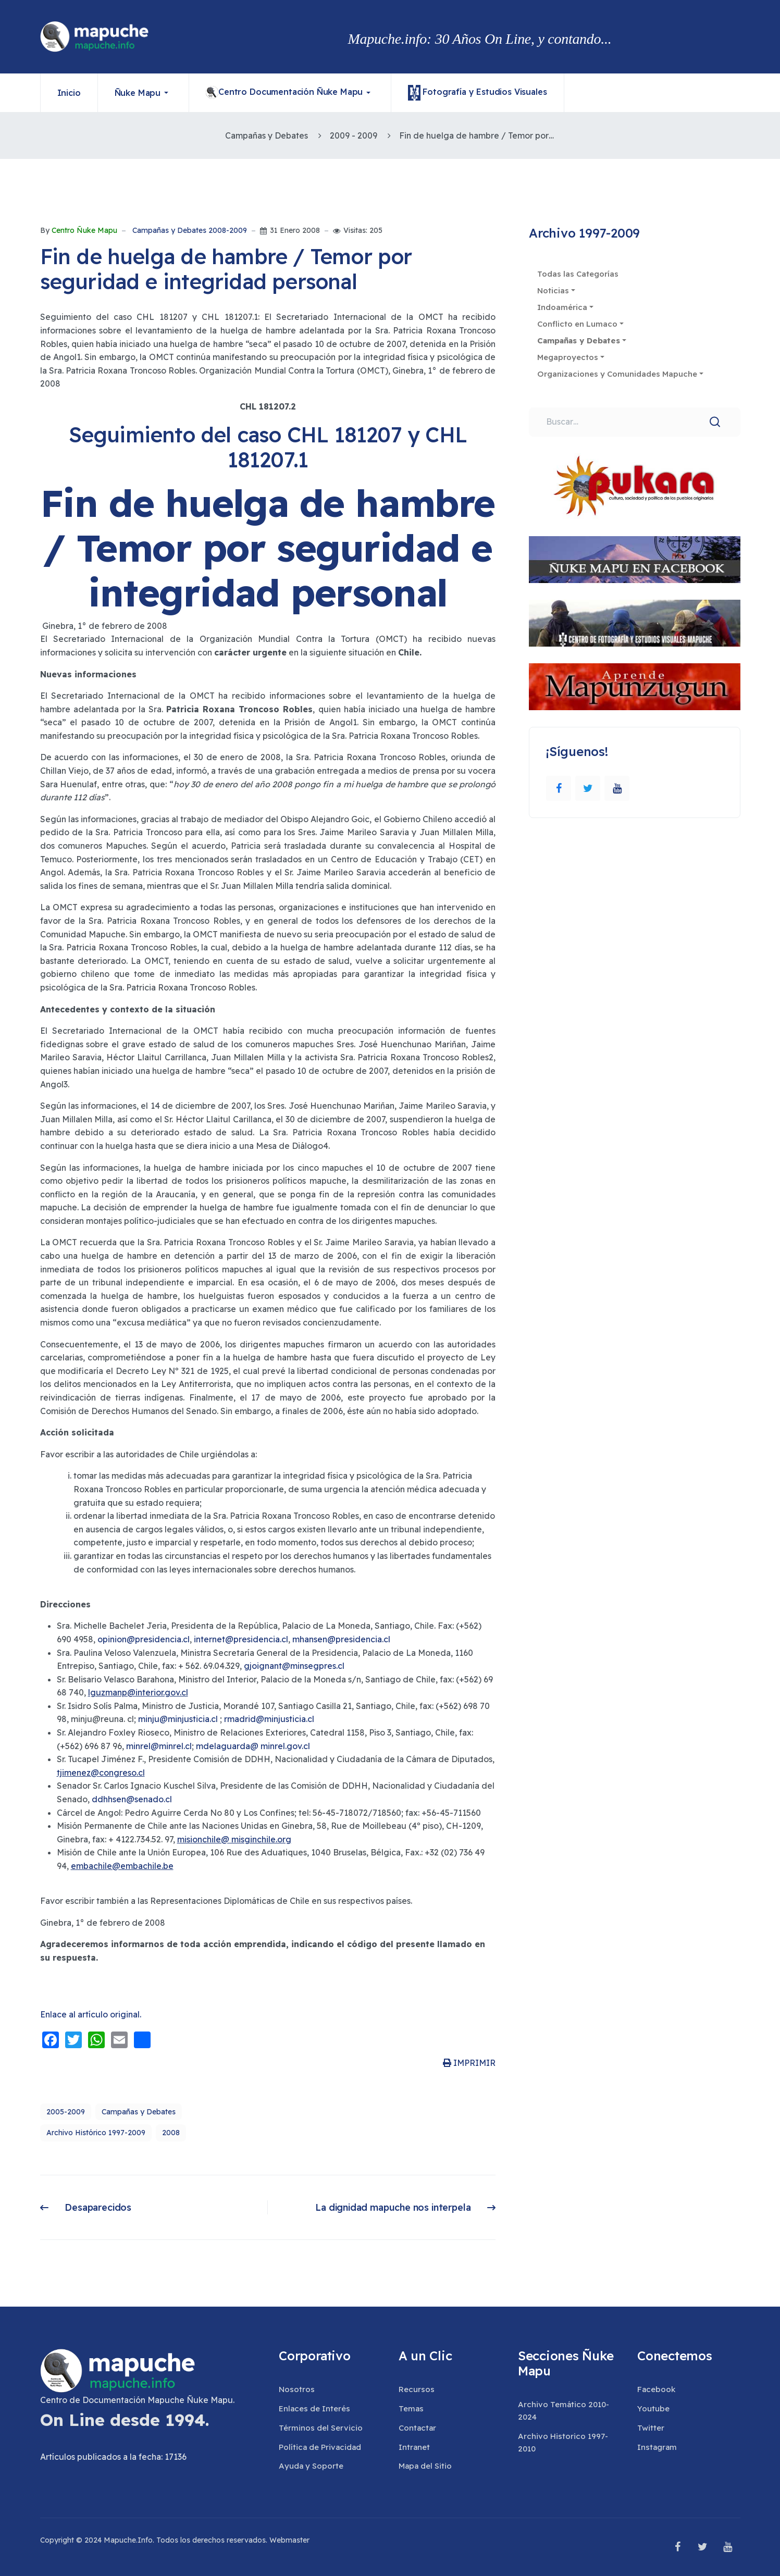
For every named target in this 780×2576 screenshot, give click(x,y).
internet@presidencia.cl (241, 1639)
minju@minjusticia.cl (178, 1719)
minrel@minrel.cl (159, 1746)
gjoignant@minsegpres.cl (294, 1666)
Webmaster (289, 2540)
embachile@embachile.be (122, 1866)
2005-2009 (65, 2111)
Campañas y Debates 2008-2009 (189, 230)
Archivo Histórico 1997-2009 (95, 2132)
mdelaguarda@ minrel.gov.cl (253, 1746)
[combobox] (634, 422)
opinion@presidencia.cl (143, 1639)
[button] (144, 92)
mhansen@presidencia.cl (341, 1639)
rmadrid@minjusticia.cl (269, 1719)
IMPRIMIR (469, 2063)
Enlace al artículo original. (90, 2014)
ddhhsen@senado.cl (132, 1799)
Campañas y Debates (139, 2111)
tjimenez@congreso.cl (101, 1772)
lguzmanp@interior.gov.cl (138, 1692)
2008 (171, 2132)
